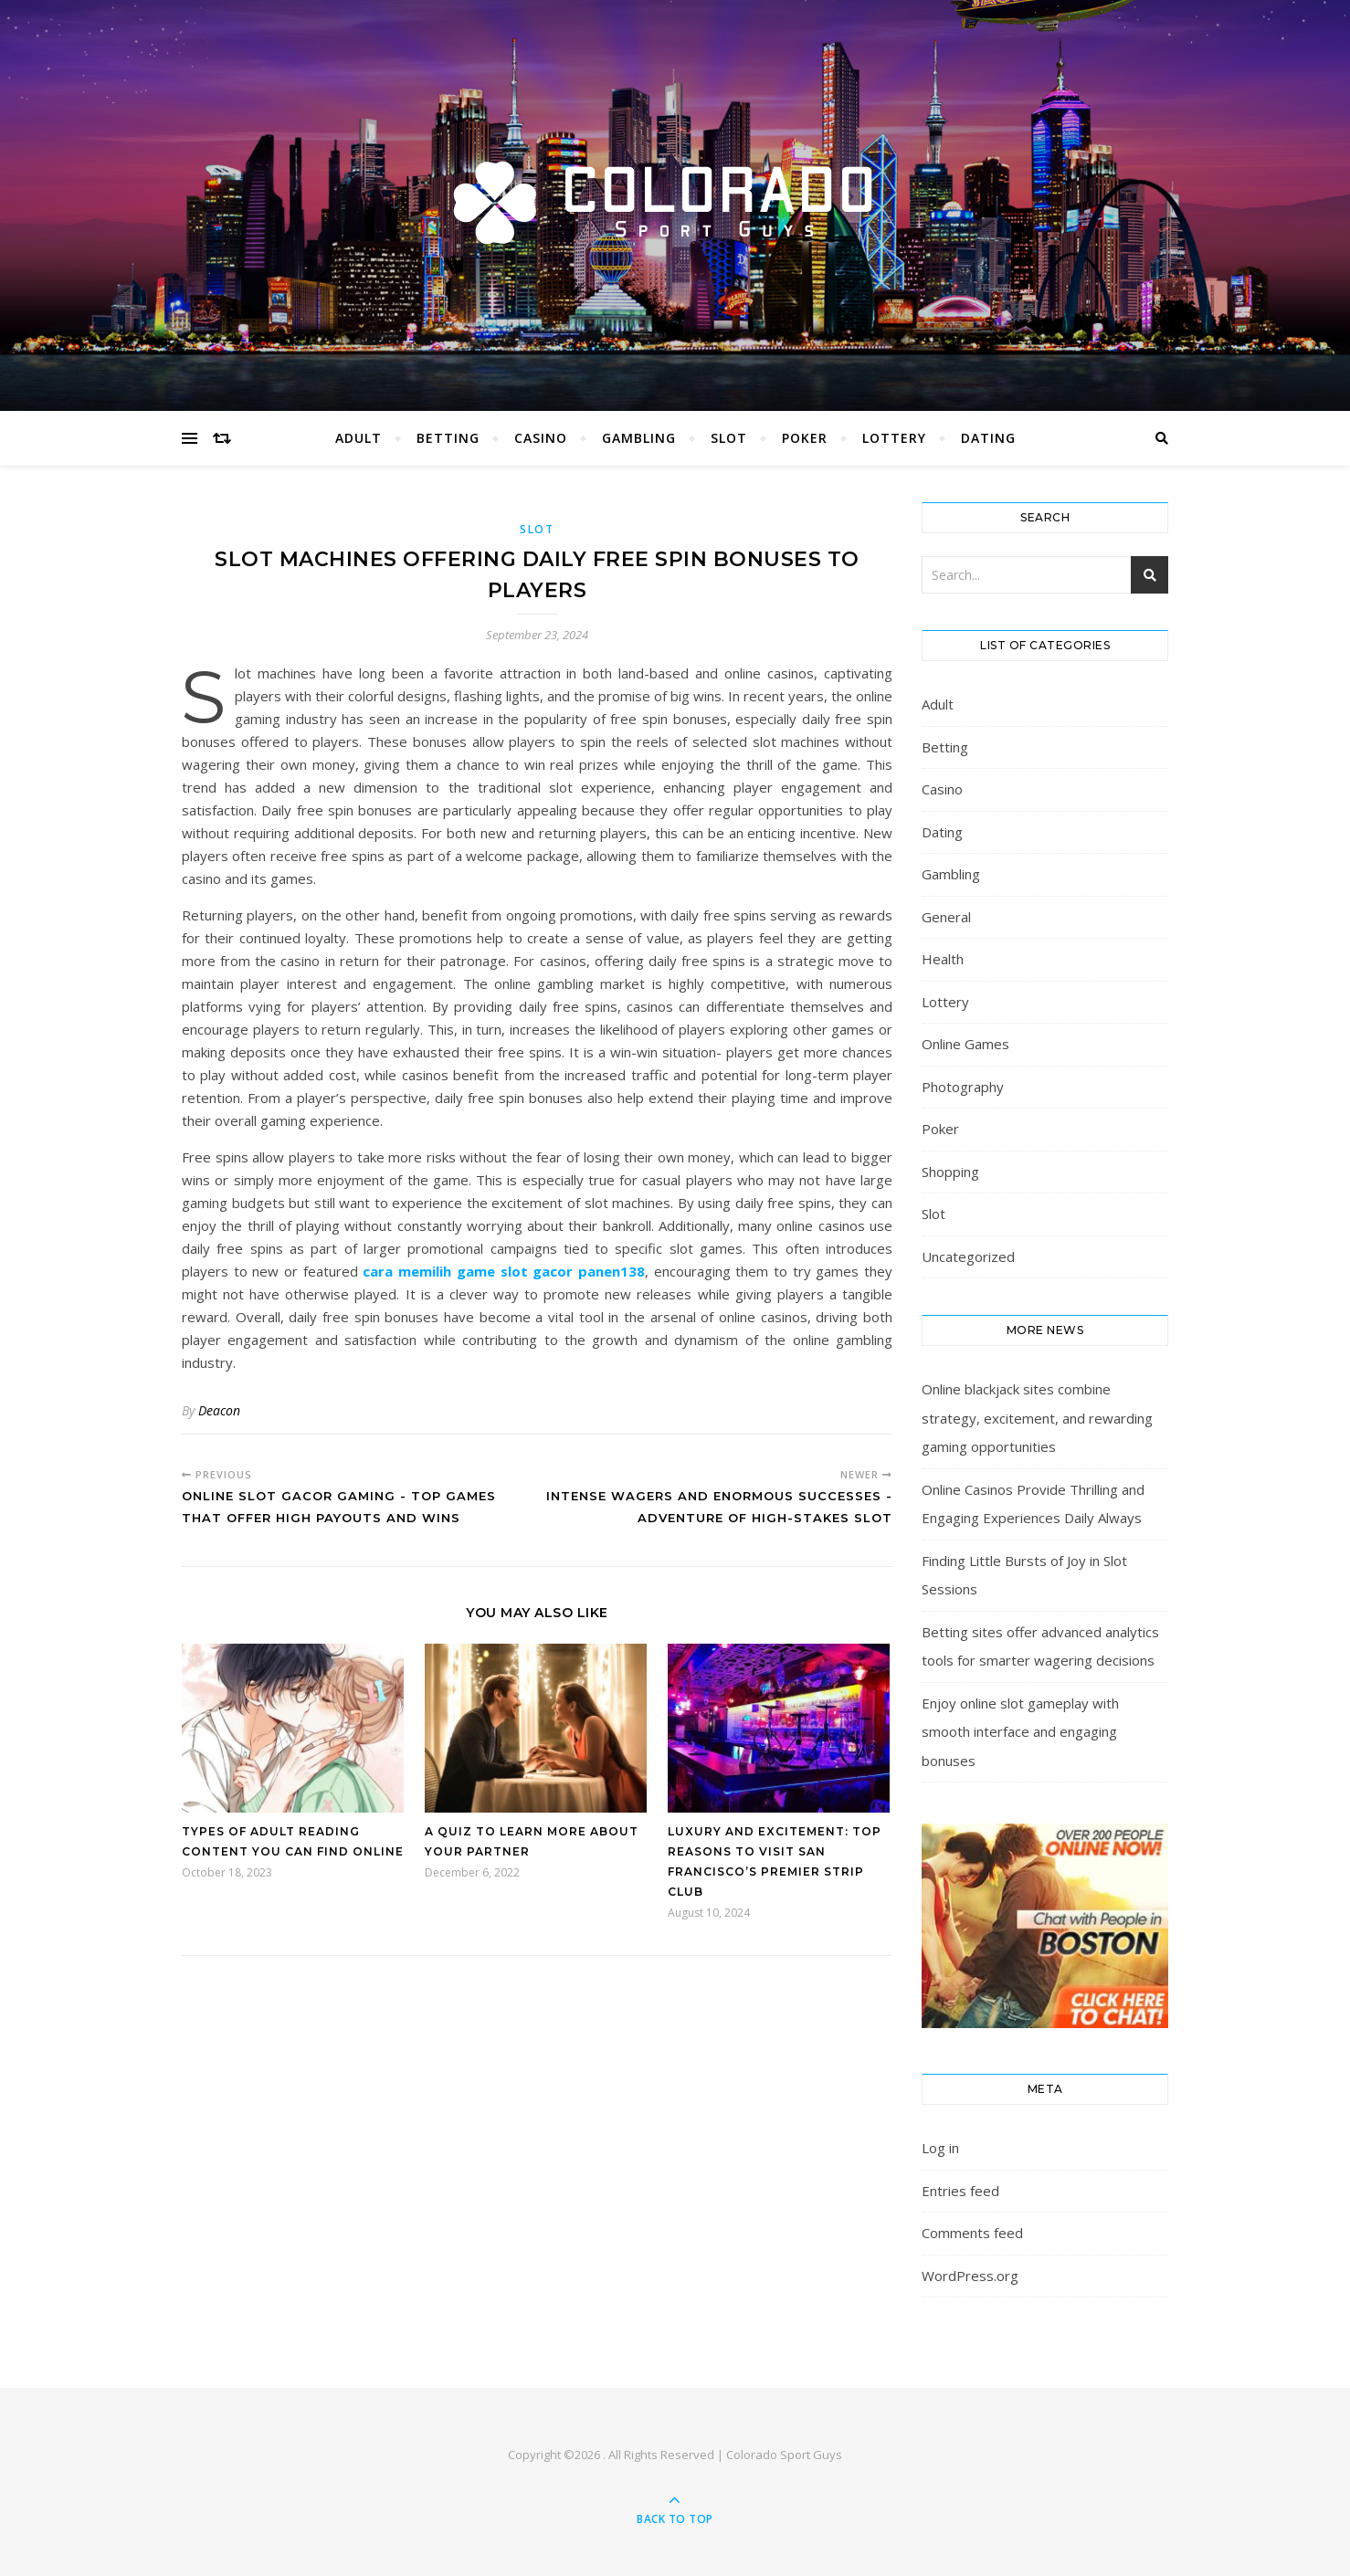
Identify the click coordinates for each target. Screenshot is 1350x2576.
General (946, 917)
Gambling (639, 438)
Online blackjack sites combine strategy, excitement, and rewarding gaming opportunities (1037, 1418)
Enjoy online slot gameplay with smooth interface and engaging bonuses (1020, 1732)
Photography (963, 1087)
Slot (729, 438)
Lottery (894, 438)
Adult (358, 438)
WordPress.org (970, 2275)
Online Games (965, 1044)
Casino (540, 438)
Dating (988, 438)
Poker (805, 438)
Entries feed (960, 2191)
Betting (448, 438)
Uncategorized (968, 1256)
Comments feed (972, 2233)
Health (943, 959)
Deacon (219, 1410)
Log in (940, 2148)
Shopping (950, 1171)
